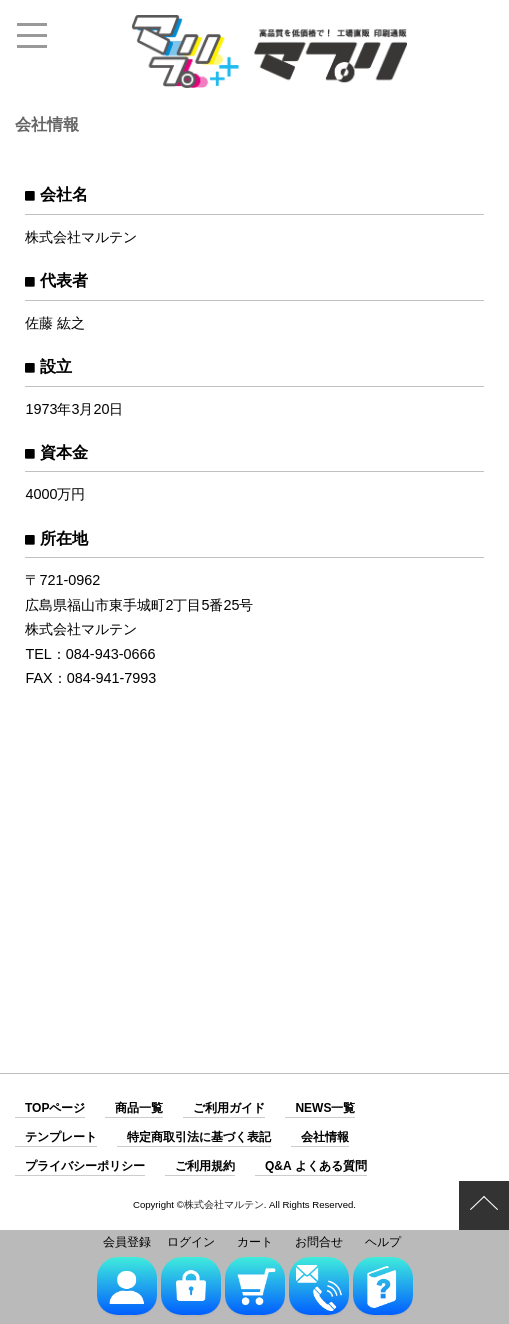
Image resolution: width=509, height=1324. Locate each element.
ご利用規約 (205, 1166)
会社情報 (325, 1137)
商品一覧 (139, 1108)
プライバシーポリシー (85, 1166)
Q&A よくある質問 (316, 1166)
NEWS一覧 (325, 1108)
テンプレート (61, 1137)
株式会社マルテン (224, 1204)
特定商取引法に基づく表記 (199, 1137)
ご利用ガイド (229, 1108)
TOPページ (55, 1108)
